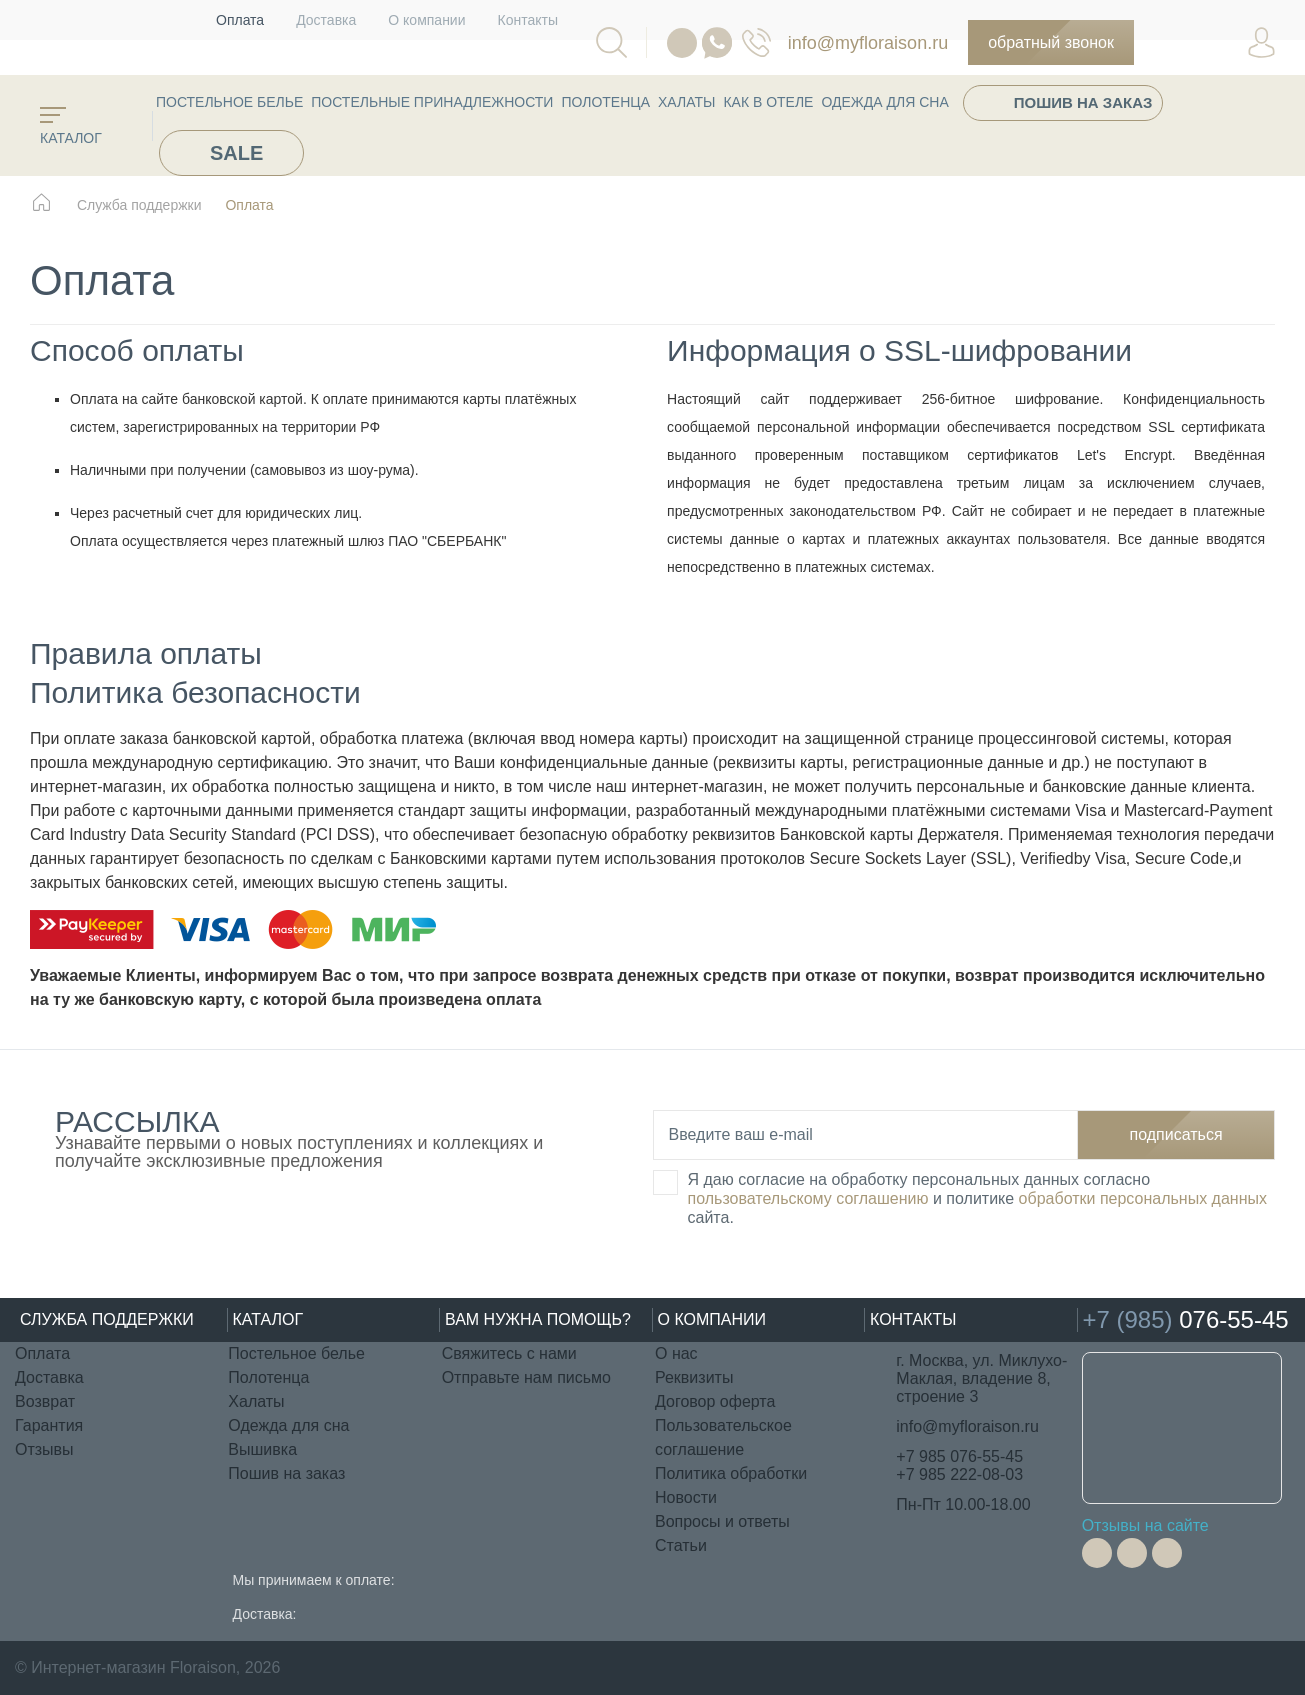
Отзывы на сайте (1145, 1525)
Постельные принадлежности (432, 102)
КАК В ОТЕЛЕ (768, 102)
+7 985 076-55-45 (959, 1456)
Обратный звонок (1051, 42)
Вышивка (262, 1449)
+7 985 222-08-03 (959, 1474)
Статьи (681, 1545)
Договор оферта (715, 1401)
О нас (676, 1353)
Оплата (240, 20)
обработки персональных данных (1143, 1198)
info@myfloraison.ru (868, 43)
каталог (71, 126)
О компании (426, 20)
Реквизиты (694, 1377)
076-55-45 (756, 42)
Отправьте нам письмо (526, 1377)
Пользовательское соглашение (723, 1437)
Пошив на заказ (1083, 102)
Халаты (686, 102)
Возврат (45, 1401)
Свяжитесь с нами (509, 1353)
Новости (686, 1497)
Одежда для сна (884, 102)
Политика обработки (731, 1473)
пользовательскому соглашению (808, 1198)
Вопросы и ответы (722, 1521)
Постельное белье (229, 102)
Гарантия (49, 1425)
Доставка (326, 20)
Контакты (528, 20)
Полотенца (605, 102)
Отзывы (44, 1449)
